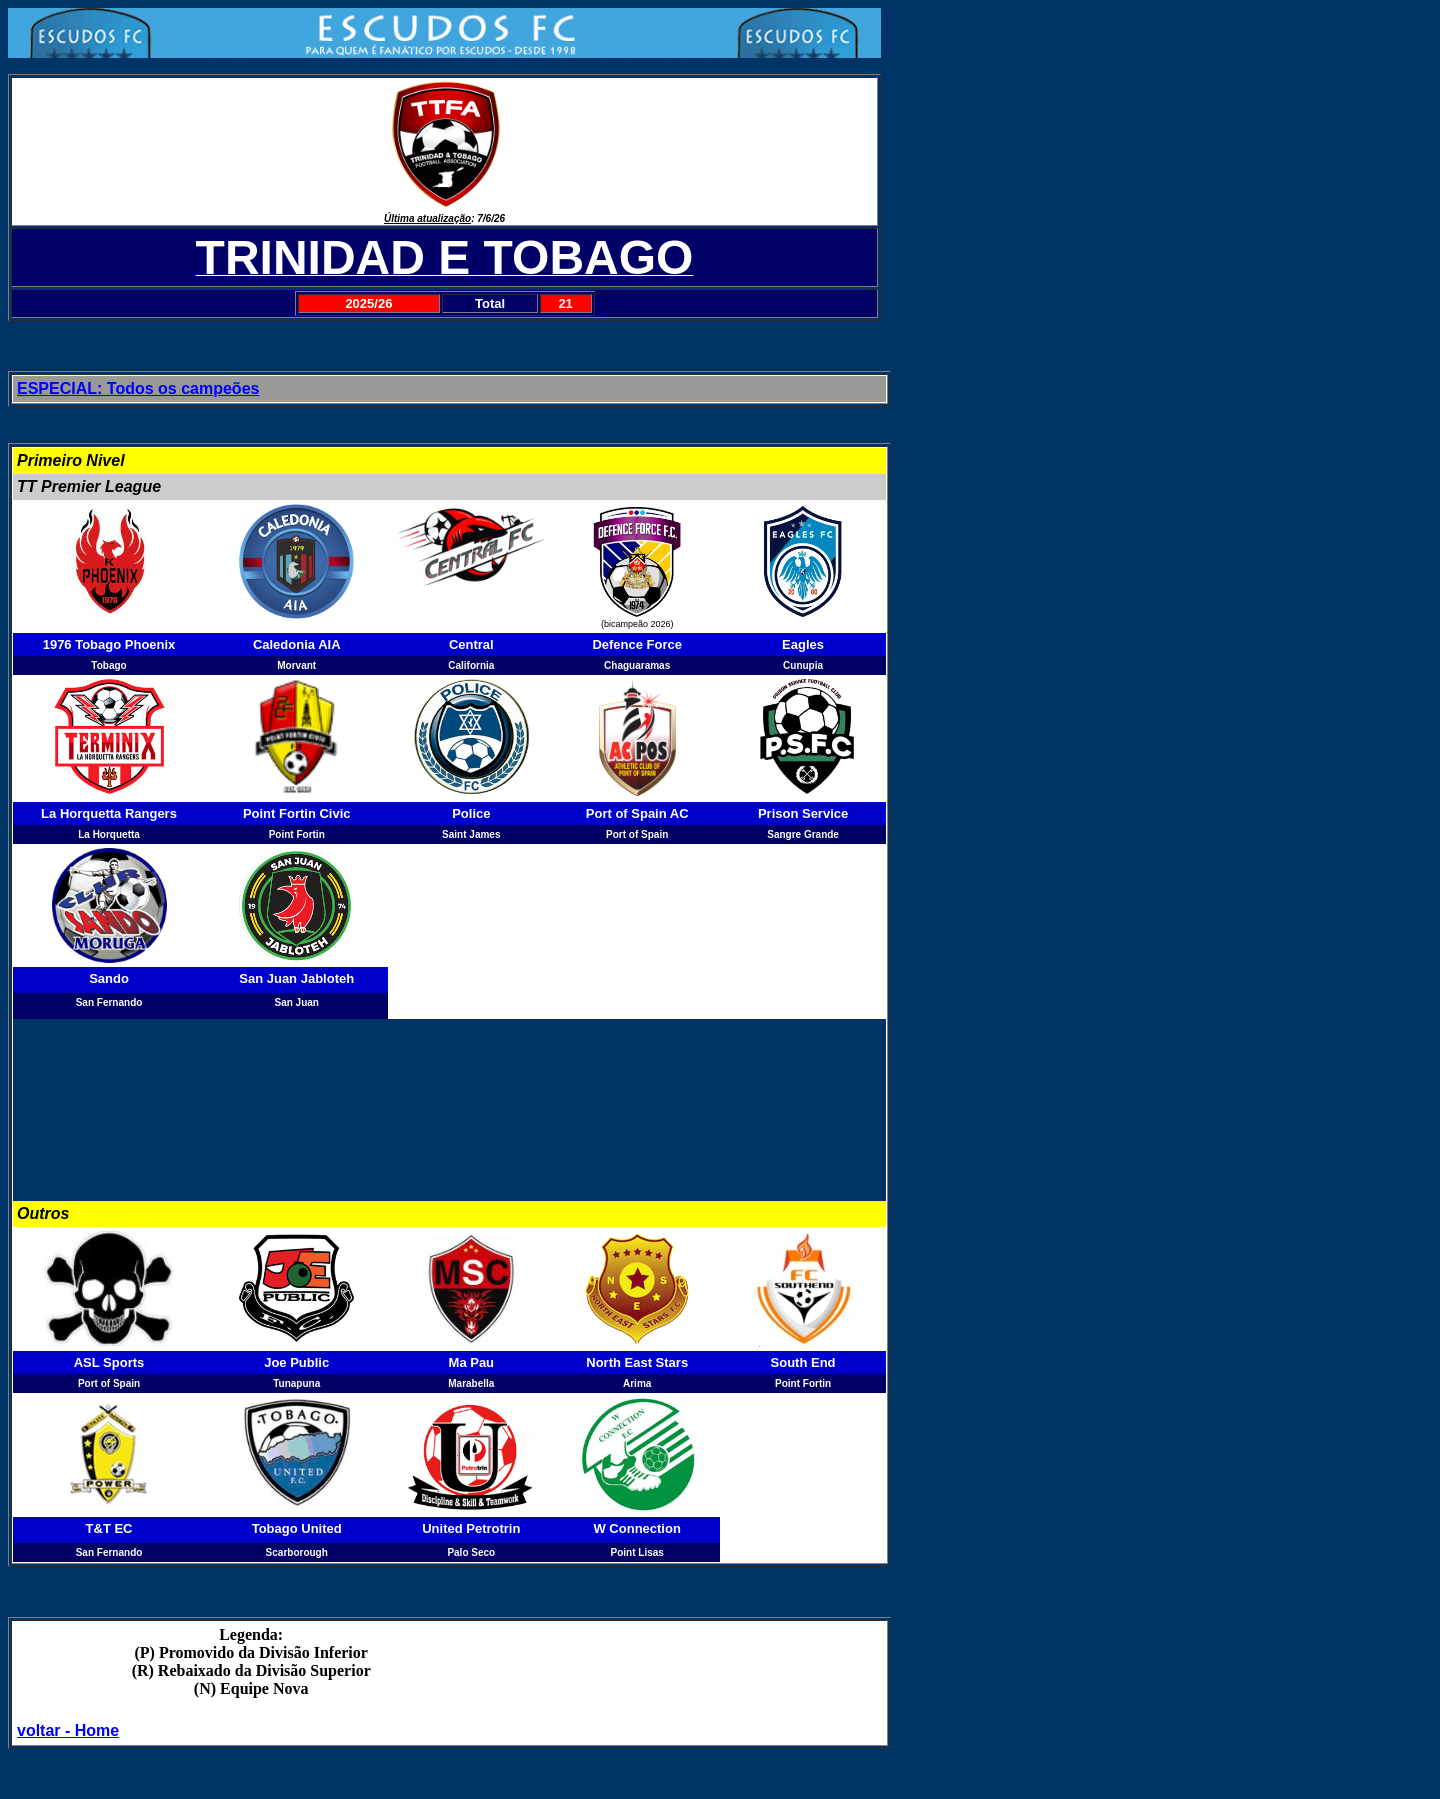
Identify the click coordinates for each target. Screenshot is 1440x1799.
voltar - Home (68, 1730)
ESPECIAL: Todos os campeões (138, 388)
